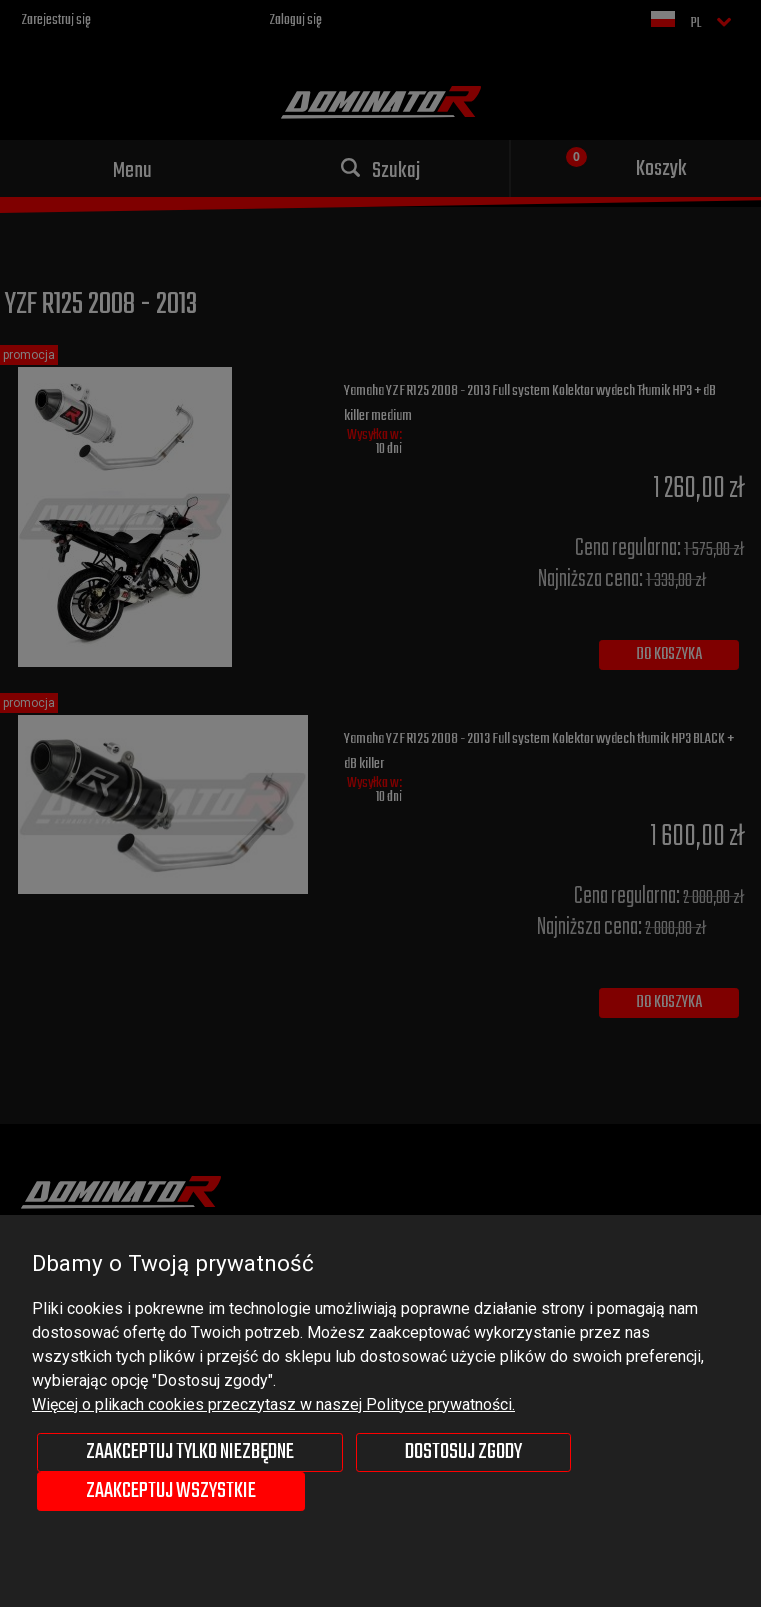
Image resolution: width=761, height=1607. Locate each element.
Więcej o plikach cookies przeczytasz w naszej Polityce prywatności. (273, 1404)
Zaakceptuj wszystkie (171, 1491)
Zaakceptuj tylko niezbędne (190, 1452)
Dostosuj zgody (463, 1452)
